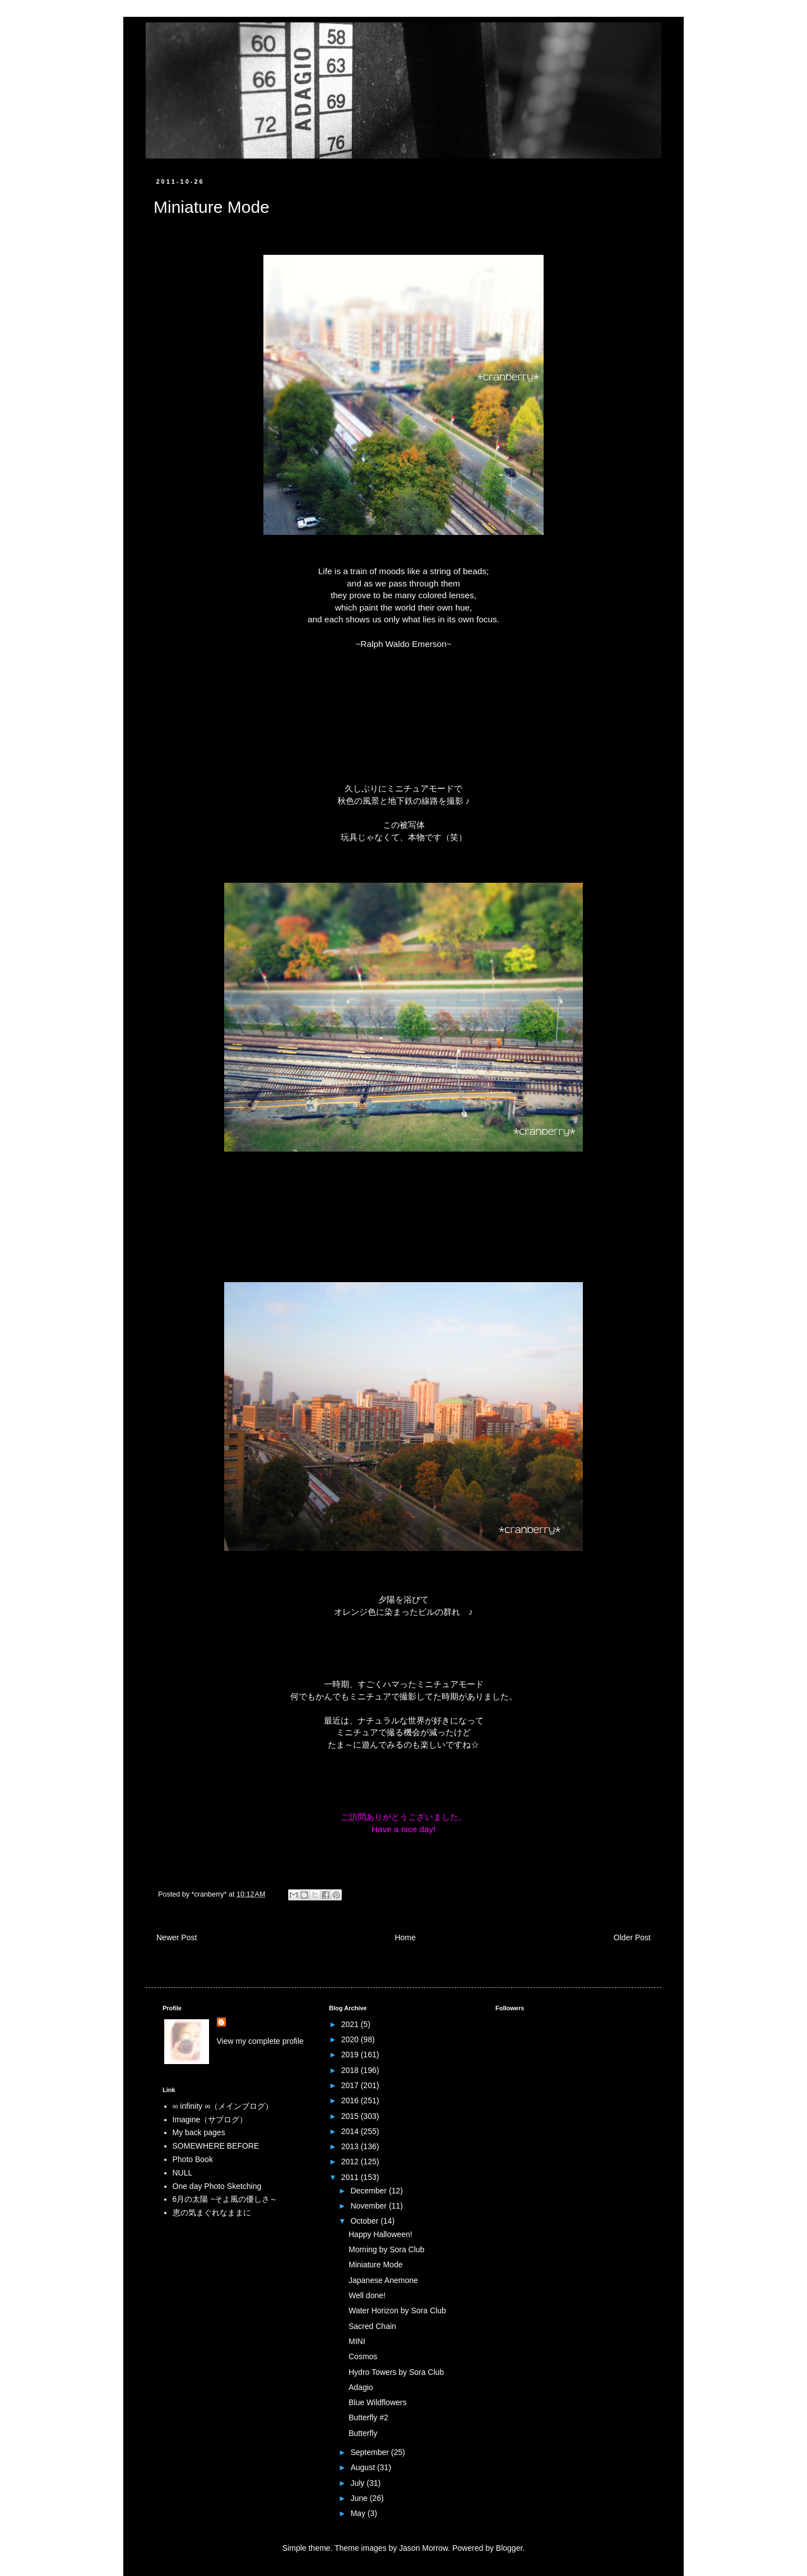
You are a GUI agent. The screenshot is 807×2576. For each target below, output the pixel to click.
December (369, 2190)
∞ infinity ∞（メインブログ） (223, 2106)
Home (405, 1937)
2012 (351, 2161)
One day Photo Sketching (217, 2186)
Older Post (632, 1937)
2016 (351, 2100)
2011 (351, 2177)
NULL (183, 2172)
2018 (351, 2070)
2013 (351, 2146)
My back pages (199, 2132)
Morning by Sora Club (386, 2249)
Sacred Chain (372, 2326)
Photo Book (193, 2159)
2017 (351, 2085)
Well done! (367, 2295)
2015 (351, 2116)
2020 (351, 2039)
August (363, 2467)
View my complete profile (260, 2041)
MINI (357, 2341)
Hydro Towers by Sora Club (396, 2372)
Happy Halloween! (380, 2234)
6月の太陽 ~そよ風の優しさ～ (225, 2199)
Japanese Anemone (383, 2280)
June (359, 2498)
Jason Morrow (423, 2548)
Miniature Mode (376, 2264)
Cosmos (363, 2356)
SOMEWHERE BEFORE (216, 2145)
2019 (351, 2054)
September (370, 2452)
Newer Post (176, 1937)
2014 (351, 2131)
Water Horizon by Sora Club (397, 2310)
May (358, 2513)
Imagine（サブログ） (210, 2119)
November (369, 2205)
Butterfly (363, 2433)
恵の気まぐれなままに (212, 2212)
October (365, 2220)
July (358, 2483)
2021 (351, 2024)
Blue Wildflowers (377, 2402)
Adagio (361, 2387)
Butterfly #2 (368, 2417)
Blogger (509, 2548)
